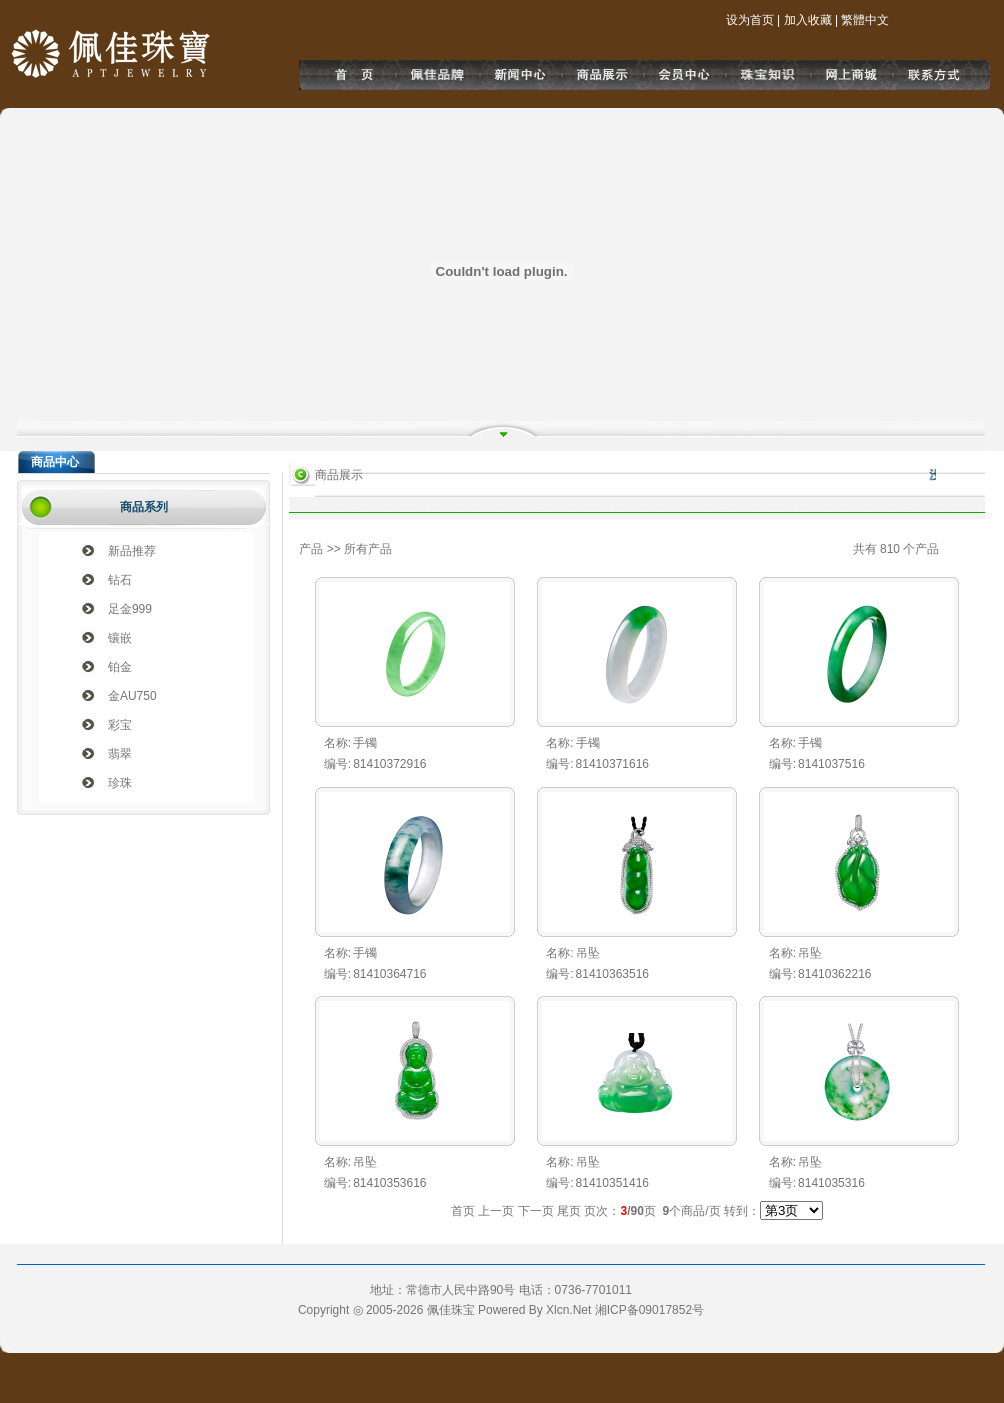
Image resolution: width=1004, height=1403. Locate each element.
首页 (463, 1211)
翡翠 (120, 754)
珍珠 (120, 783)
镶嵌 (120, 638)
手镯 (365, 743)
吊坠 (588, 953)
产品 (311, 549)
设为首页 (750, 20)
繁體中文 (865, 20)
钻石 (120, 580)
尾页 (569, 1211)
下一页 (536, 1211)
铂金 (120, 667)
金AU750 (132, 696)
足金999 (130, 609)
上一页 (496, 1211)
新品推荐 (132, 551)
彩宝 (120, 725)
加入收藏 (808, 20)
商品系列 (144, 507)
